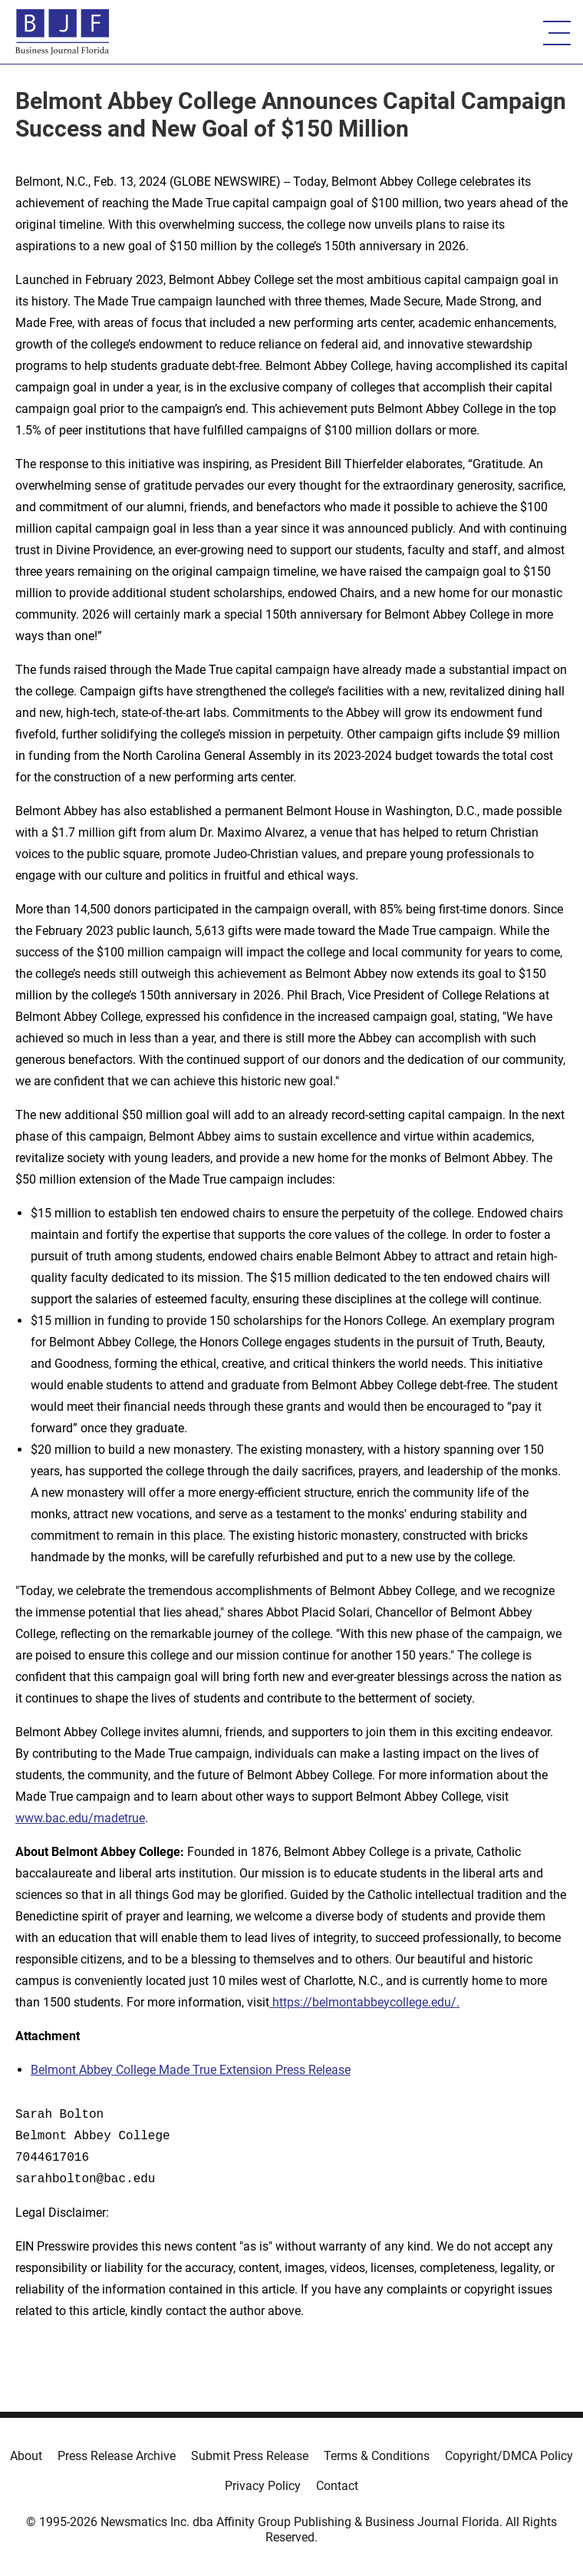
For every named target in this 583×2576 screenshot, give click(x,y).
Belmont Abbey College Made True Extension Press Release (191, 2069)
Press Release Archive (117, 2456)
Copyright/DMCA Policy (509, 2456)
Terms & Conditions (377, 2456)
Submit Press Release (249, 2456)
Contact (337, 2486)
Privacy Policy (263, 2486)
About (26, 2456)
